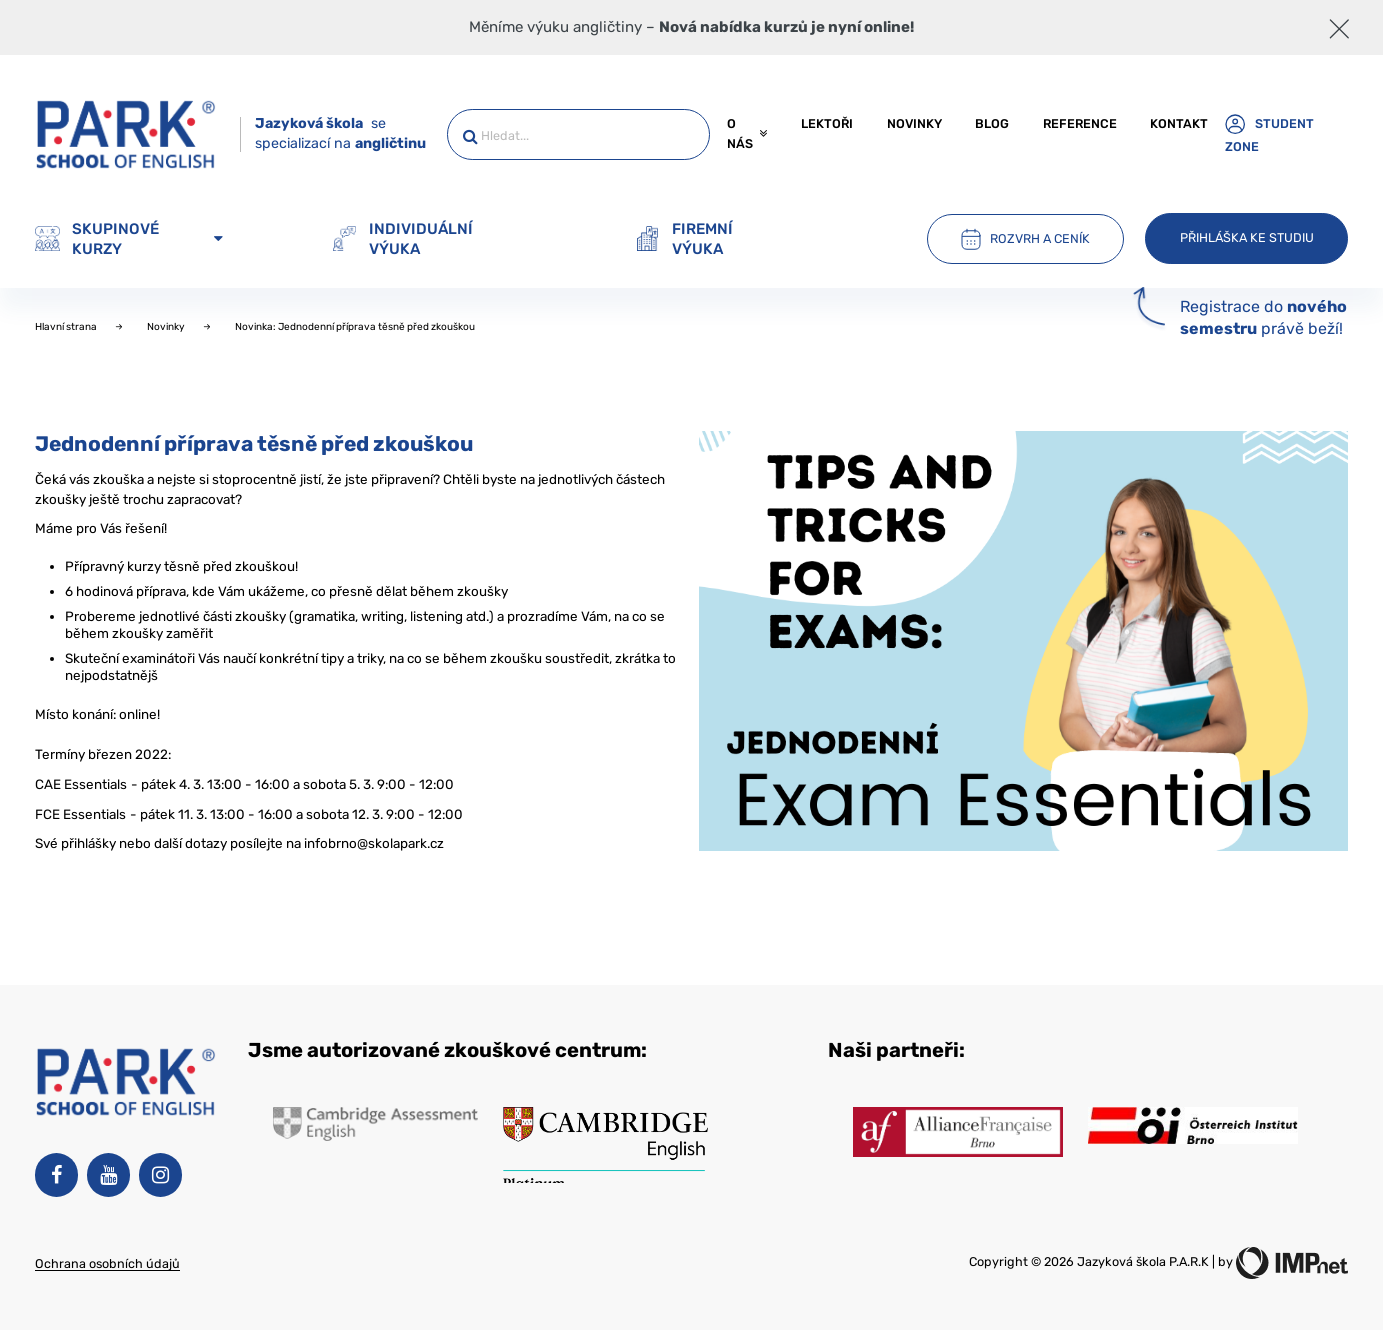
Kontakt (1179, 123)
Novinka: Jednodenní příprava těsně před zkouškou (355, 327)
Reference (1080, 123)
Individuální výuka (402, 239)
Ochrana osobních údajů (107, 1263)
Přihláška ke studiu (1247, 237)
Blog (992, 123)
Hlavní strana (67, 327)
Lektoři (827, 123)
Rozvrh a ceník (1025, 239)
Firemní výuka (684, 239)
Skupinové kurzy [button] (129, 239)
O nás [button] (747, 133)
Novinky (914, 123)
